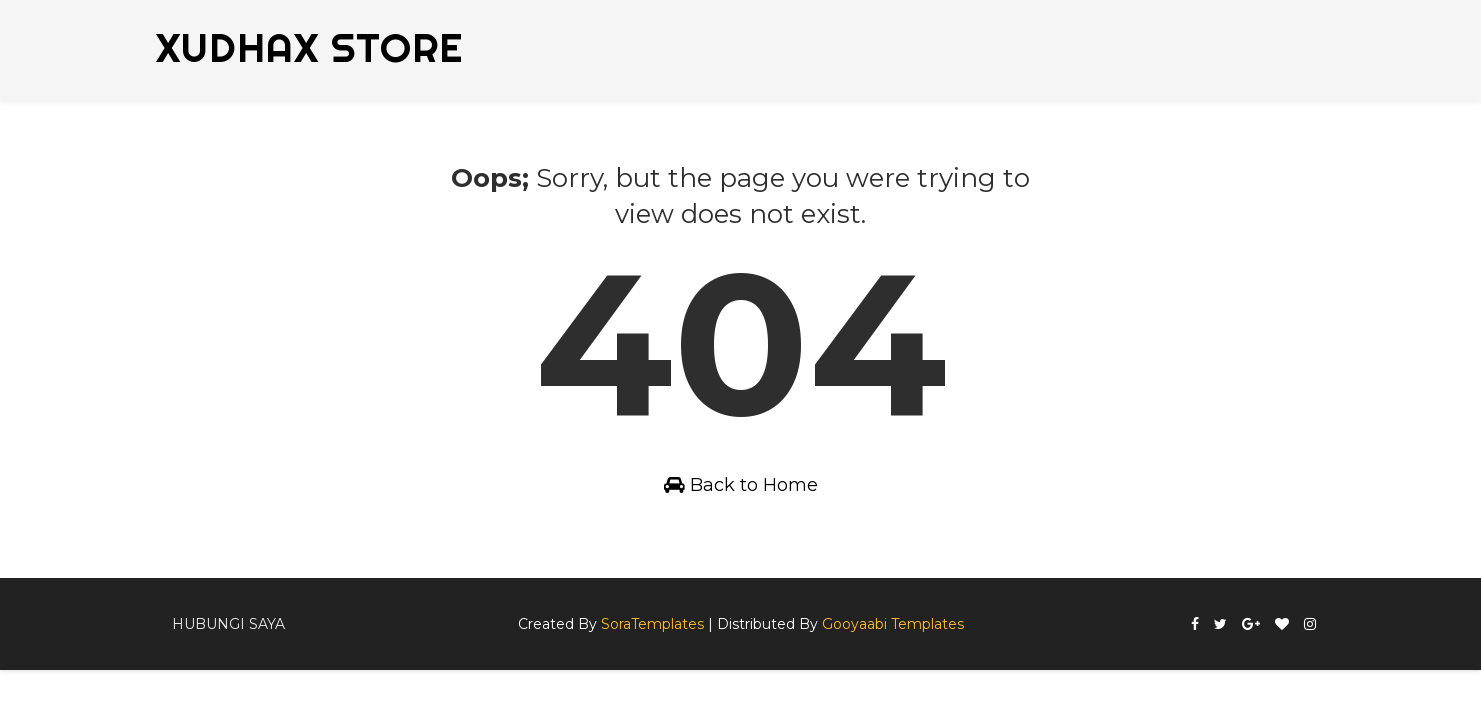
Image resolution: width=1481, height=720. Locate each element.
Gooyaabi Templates (893, 624)
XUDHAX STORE (309, 47)
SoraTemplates (652, 624)
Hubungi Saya (228, 624)
